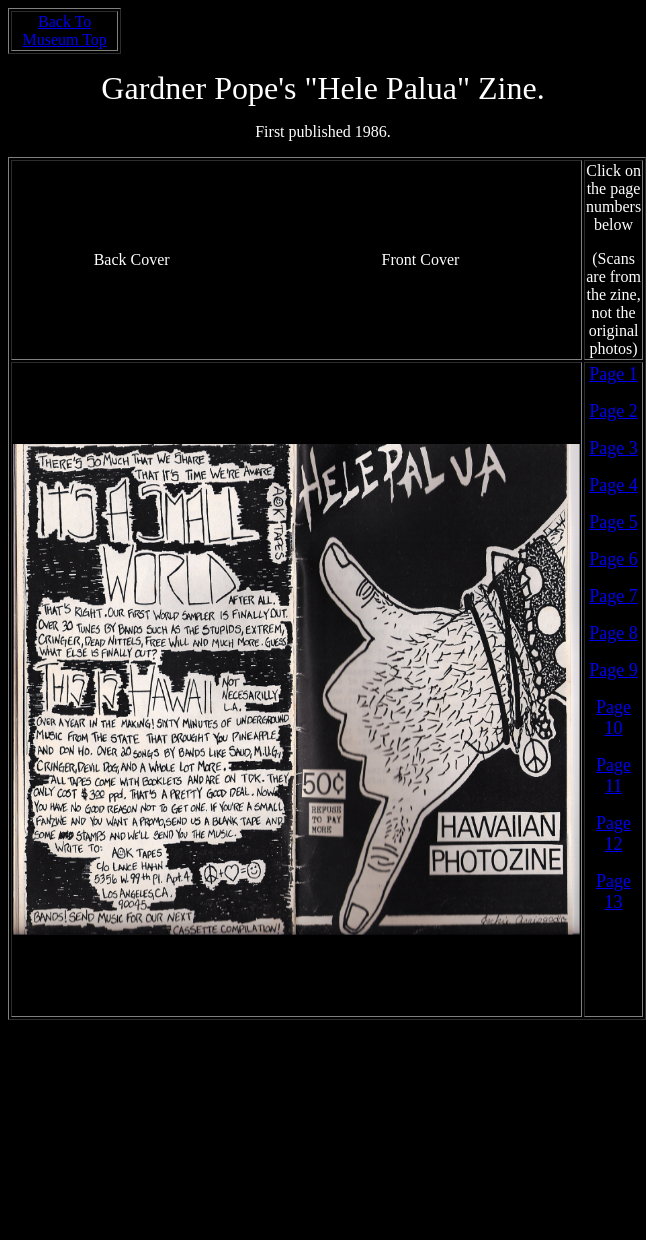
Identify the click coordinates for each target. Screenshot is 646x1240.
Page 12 (613, 833)
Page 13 (613, 891)
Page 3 (613, 448)
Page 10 (613, 717)
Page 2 (613, 411)
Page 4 (613, 485)
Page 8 (613, 633)
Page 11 (613, 775)
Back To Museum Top (65, 30)
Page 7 (613, 596)
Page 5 (613, 522)
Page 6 (613, 559)
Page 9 (613, 670)
